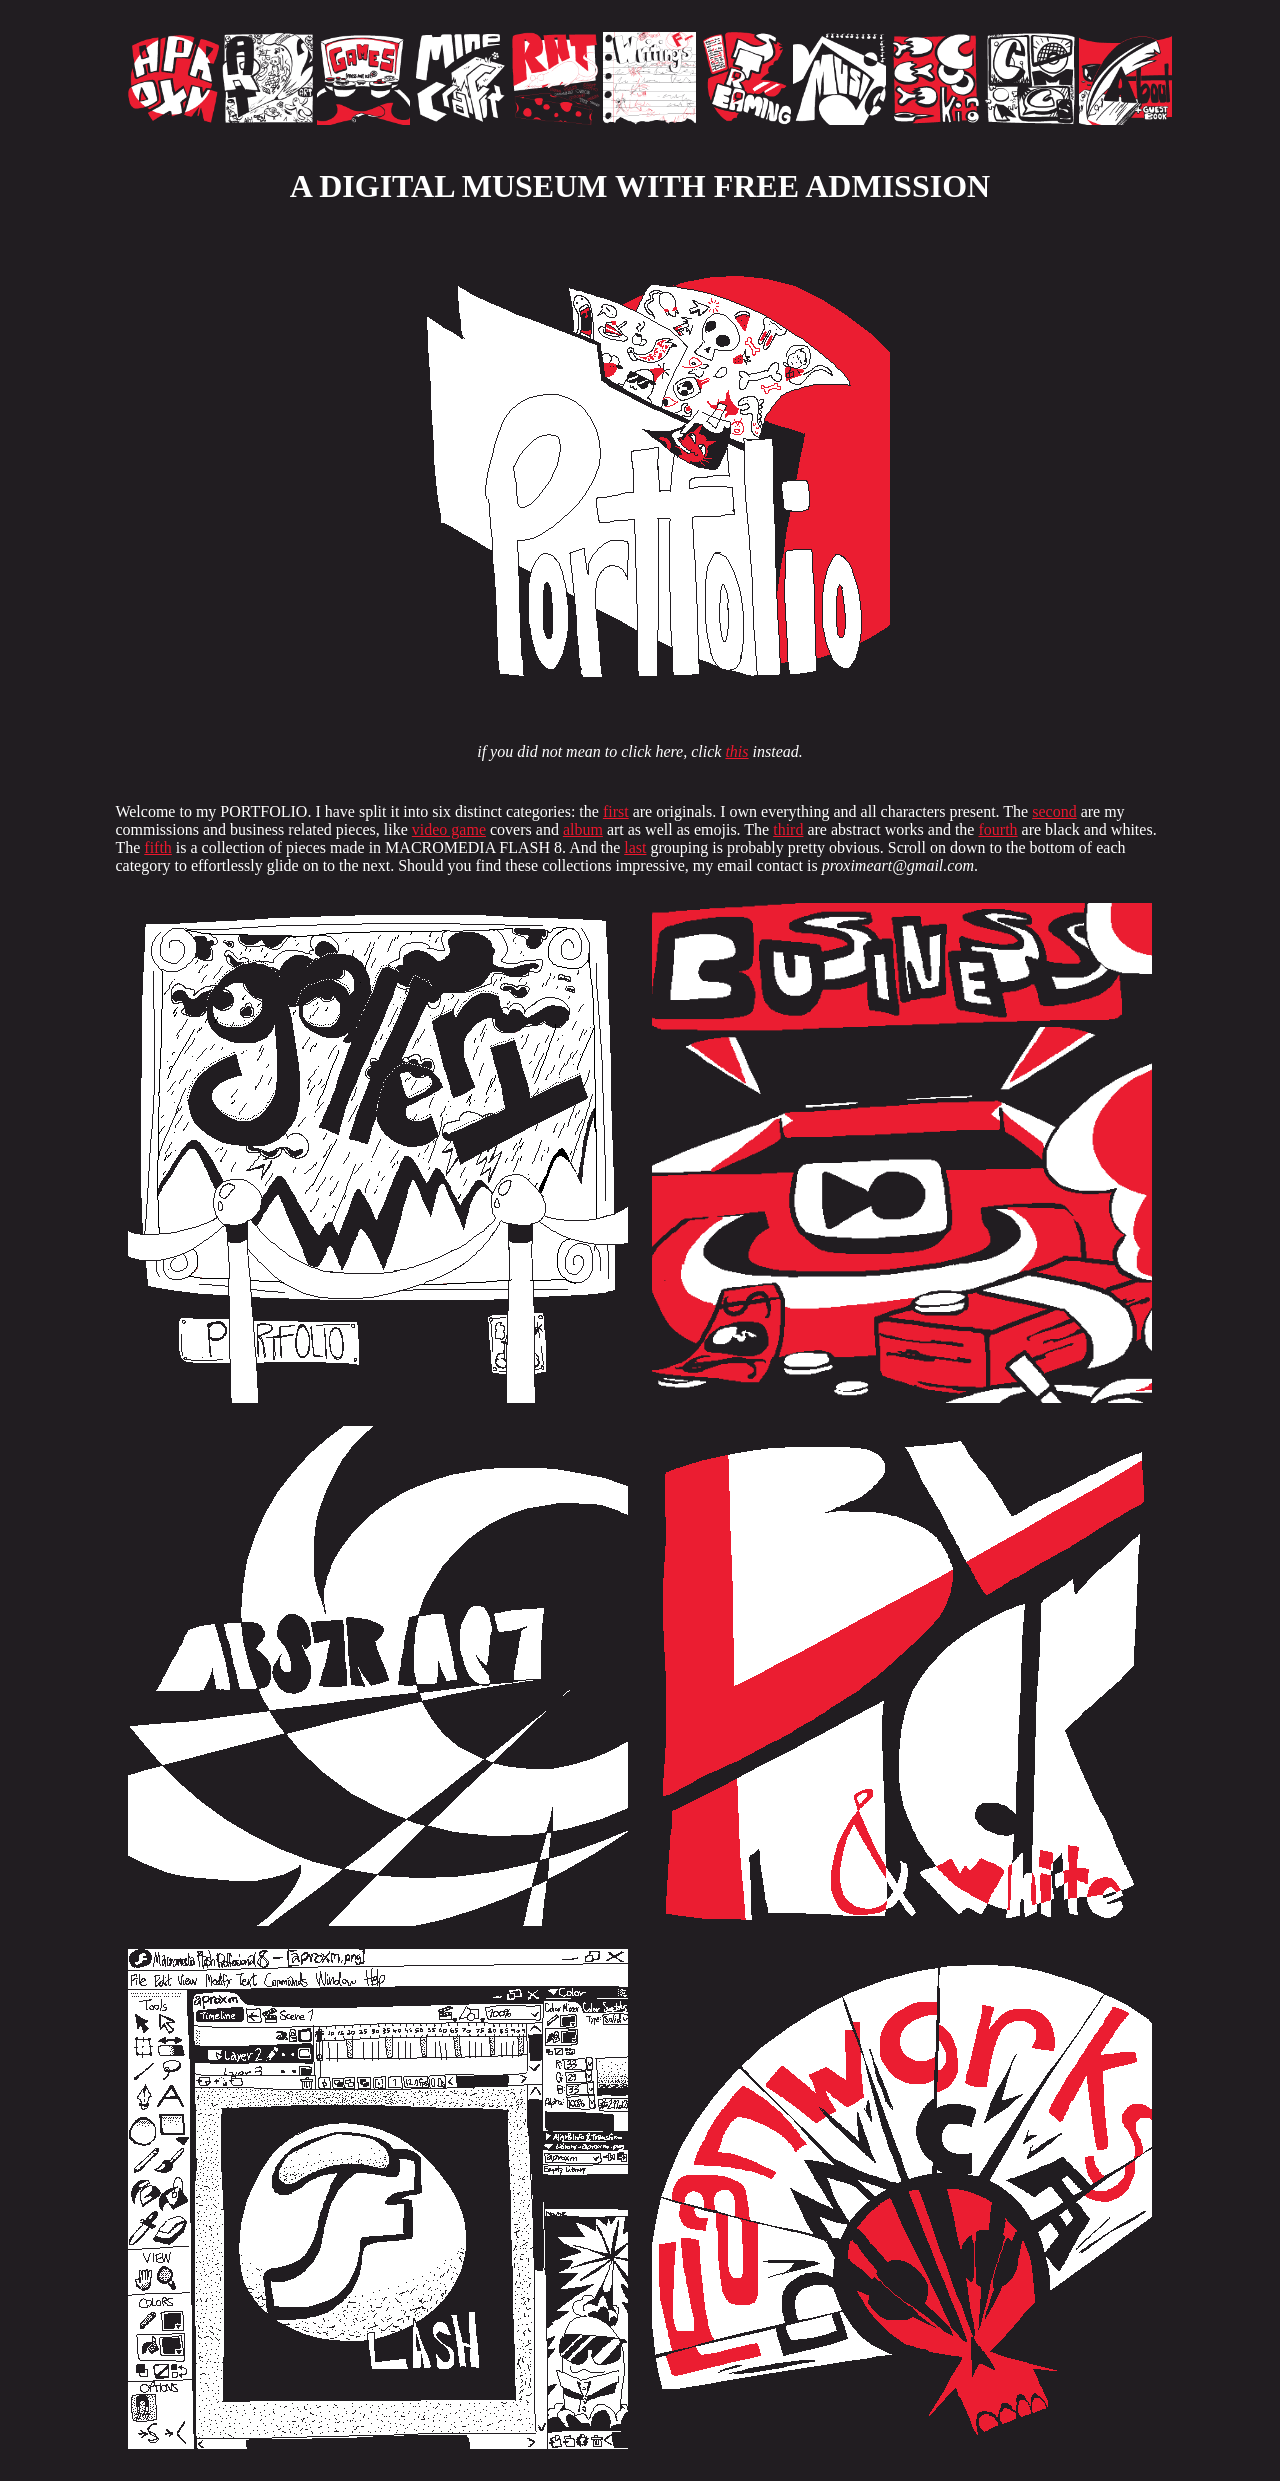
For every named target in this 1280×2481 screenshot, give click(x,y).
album (583, 829)
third (788, 829)
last (635, 847)
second (1054, 811)
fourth (997, 829)
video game (449, 829)
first (616, 811)
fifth (158, 847)
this (736, 751)
